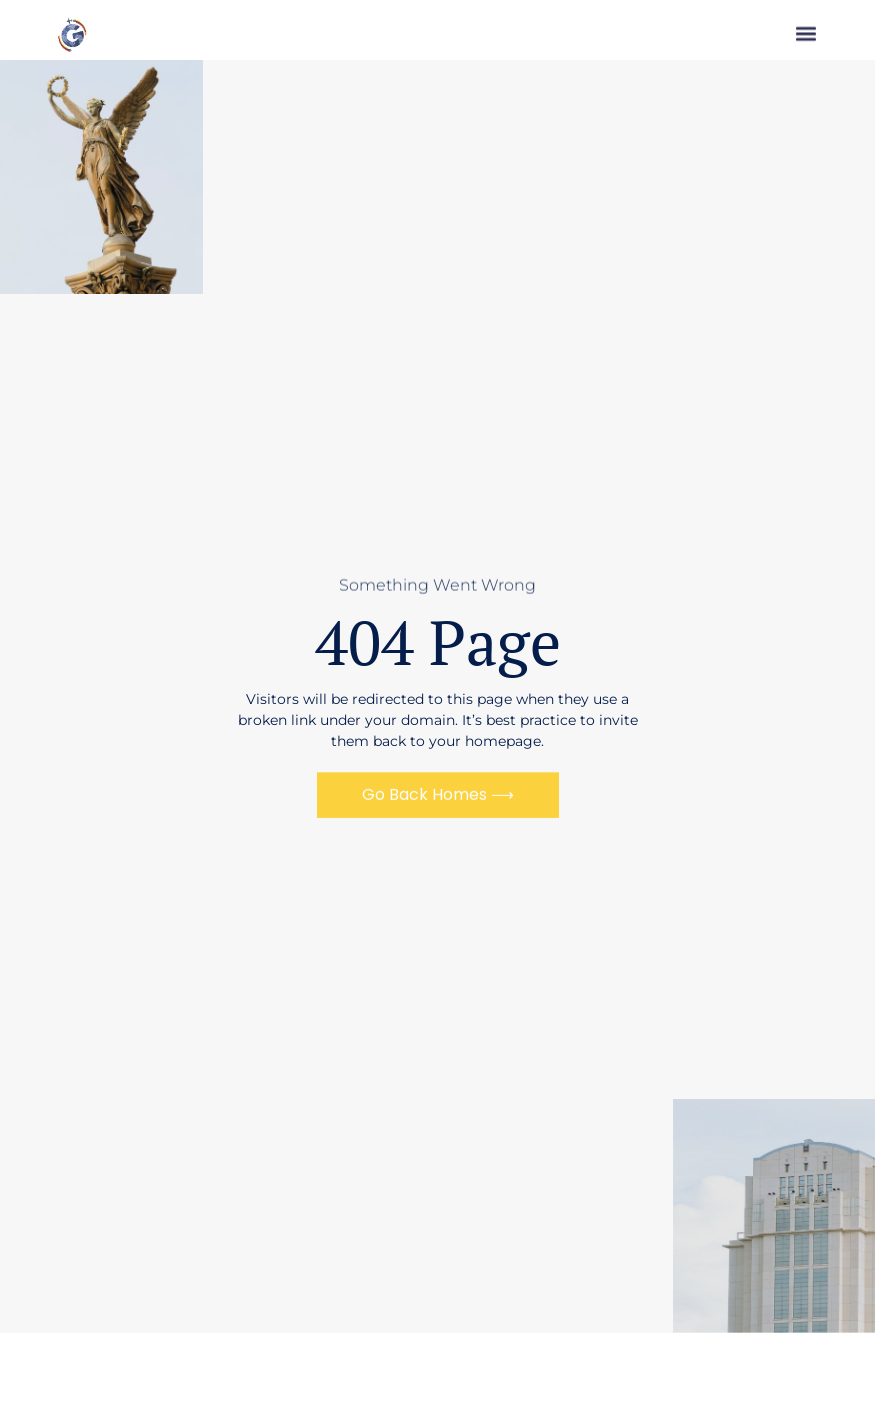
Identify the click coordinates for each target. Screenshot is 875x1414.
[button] (806, 37)
